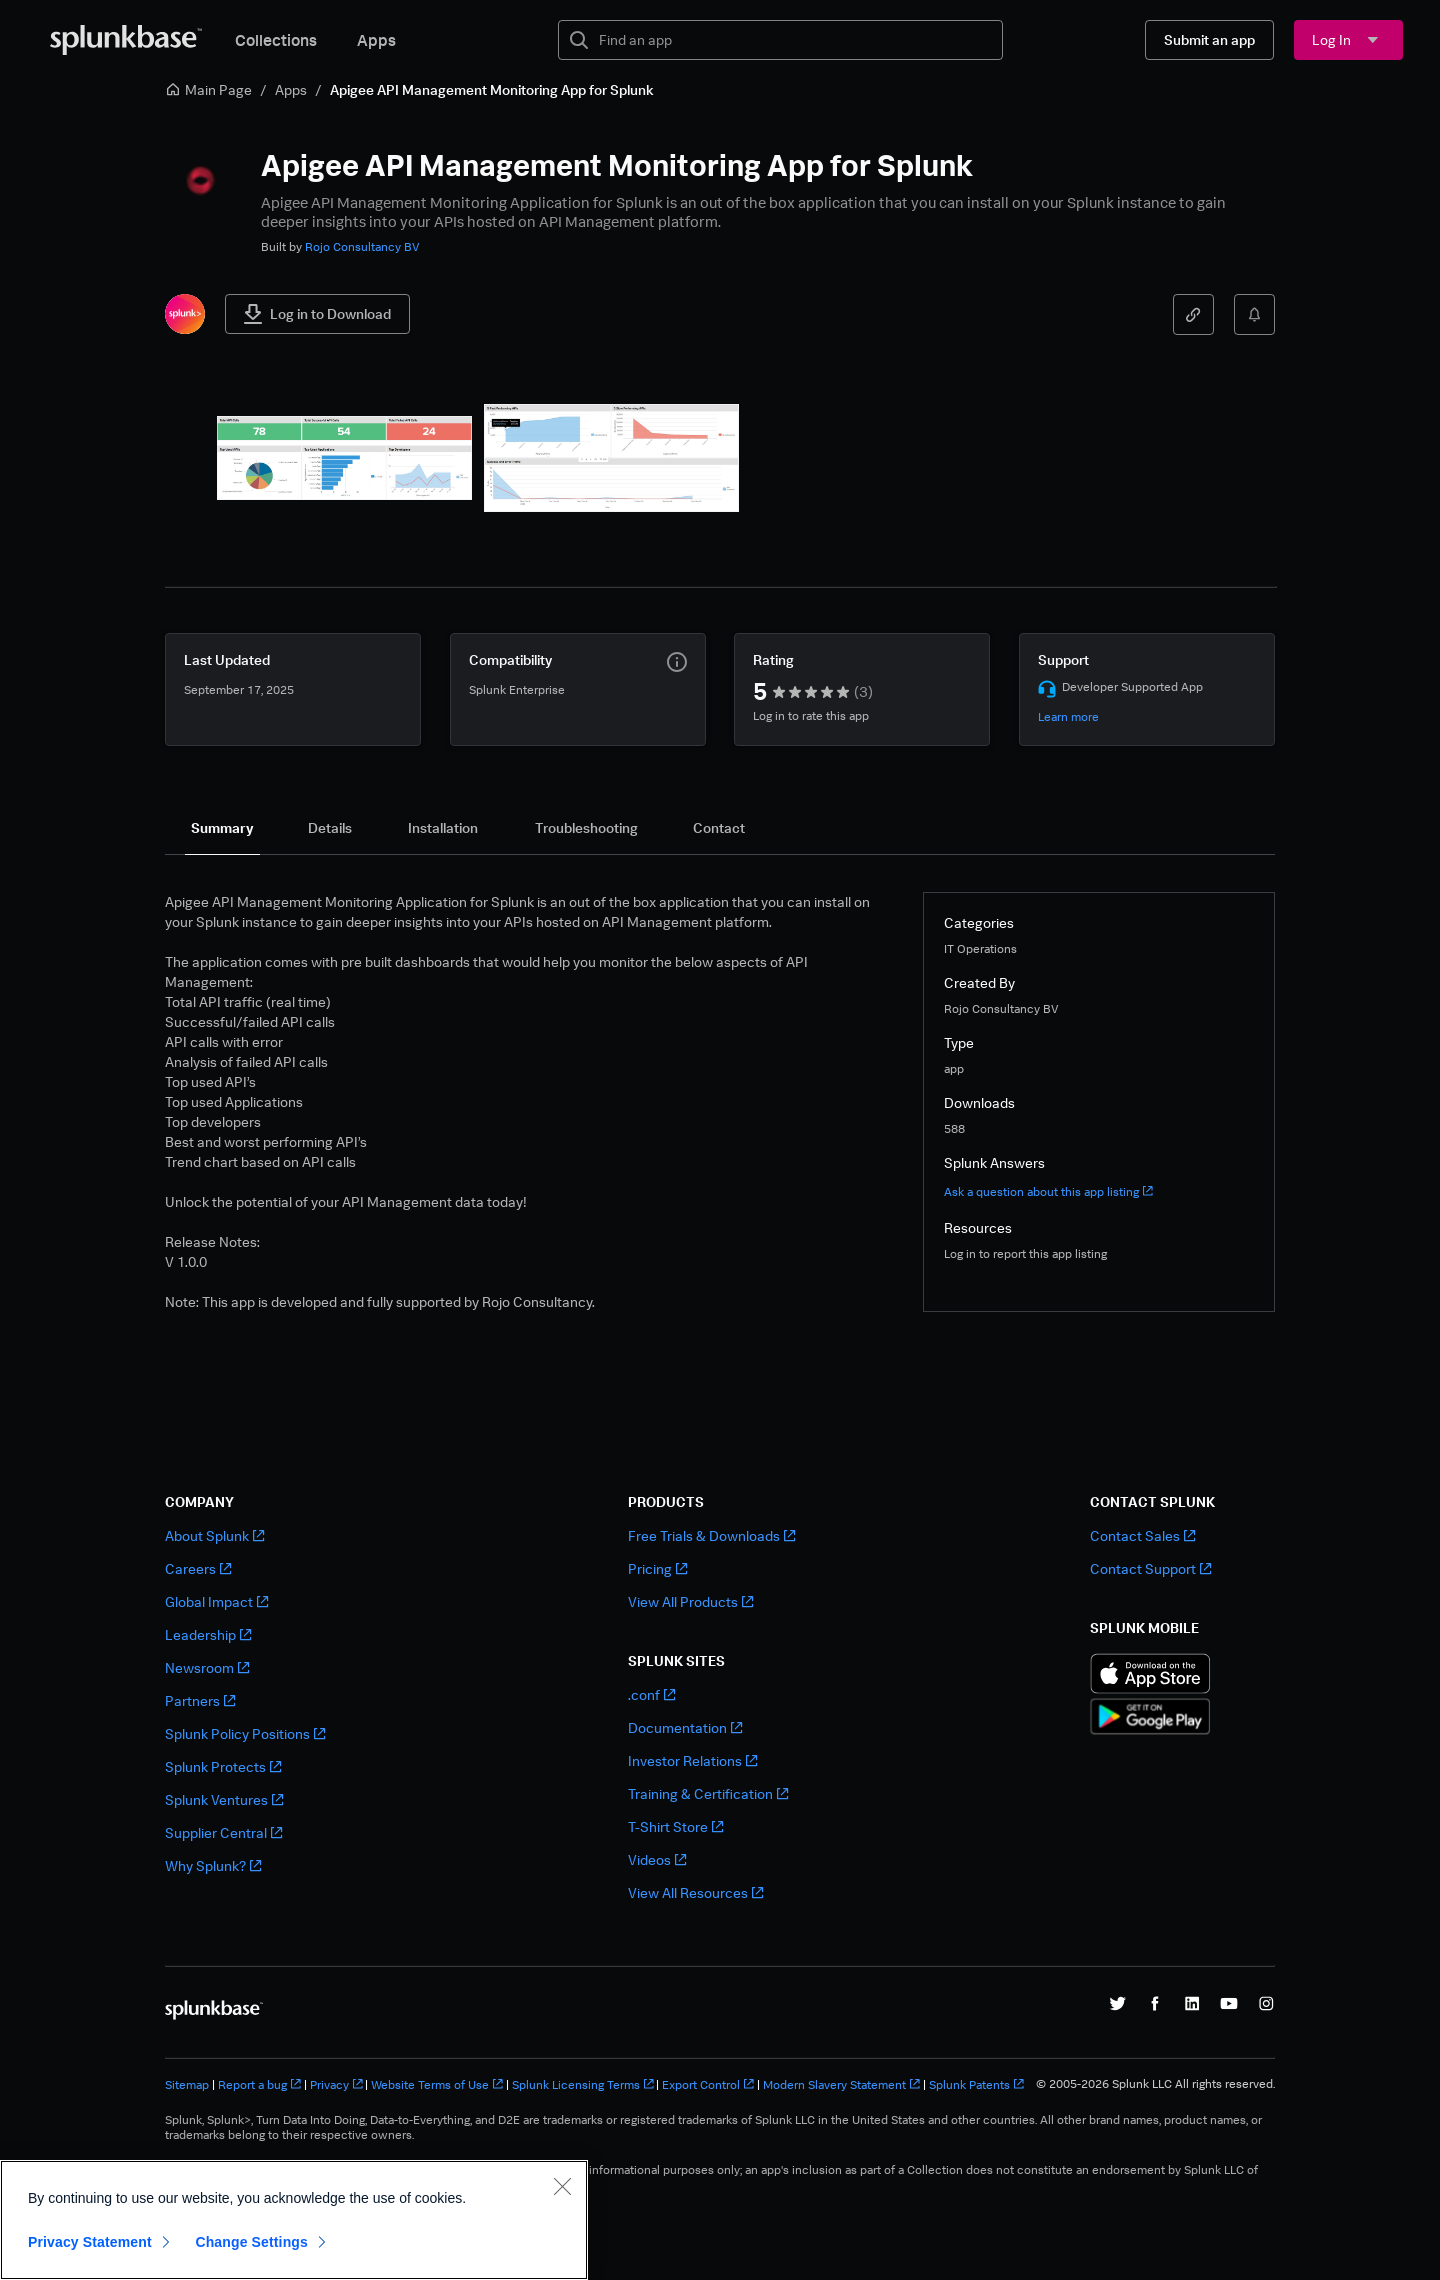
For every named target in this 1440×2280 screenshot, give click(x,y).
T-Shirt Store (675, 1826)
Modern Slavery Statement (841, 2084)
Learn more (1068, 716)
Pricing (657, 1568)
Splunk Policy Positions (245, 1733)
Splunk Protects (223, 1766)
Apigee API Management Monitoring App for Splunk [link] (492, 89)
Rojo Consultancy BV (362, 246)
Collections (276, 40)
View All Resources (695, 1892)
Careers (198, 1568)
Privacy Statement (90, 2242)
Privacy (336, 2084)
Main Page (208, 89)
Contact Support (1150, 1568)
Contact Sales (1142, 1535)
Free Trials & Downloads (711, 1535)
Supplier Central (223, 1832)
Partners (200, 1700)
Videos (657, 1859)
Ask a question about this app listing (1048, 1191)
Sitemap (187, 2084)
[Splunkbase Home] (126, 40)
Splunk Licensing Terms (583, 2084)
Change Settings (251, 2242)
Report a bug (259, 2084)
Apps (376, 40)
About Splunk (214, 1535)
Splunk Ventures (224, 1799)
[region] (294, 2220)
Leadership (208, 1634)
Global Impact (216, 1601)
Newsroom (207, 1667)
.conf (651, 1694)
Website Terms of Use (437, 2084)
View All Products (690, 1601)
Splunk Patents (976, 2084)
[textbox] (794, 40)
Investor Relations (692, 1760)
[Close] (562, 2186)
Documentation (685, 1727)
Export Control (708, 2084)
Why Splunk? (213, 1865)
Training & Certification (708, 1793)
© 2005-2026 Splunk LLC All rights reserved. (1155, 2084)
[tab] (222, 828)
